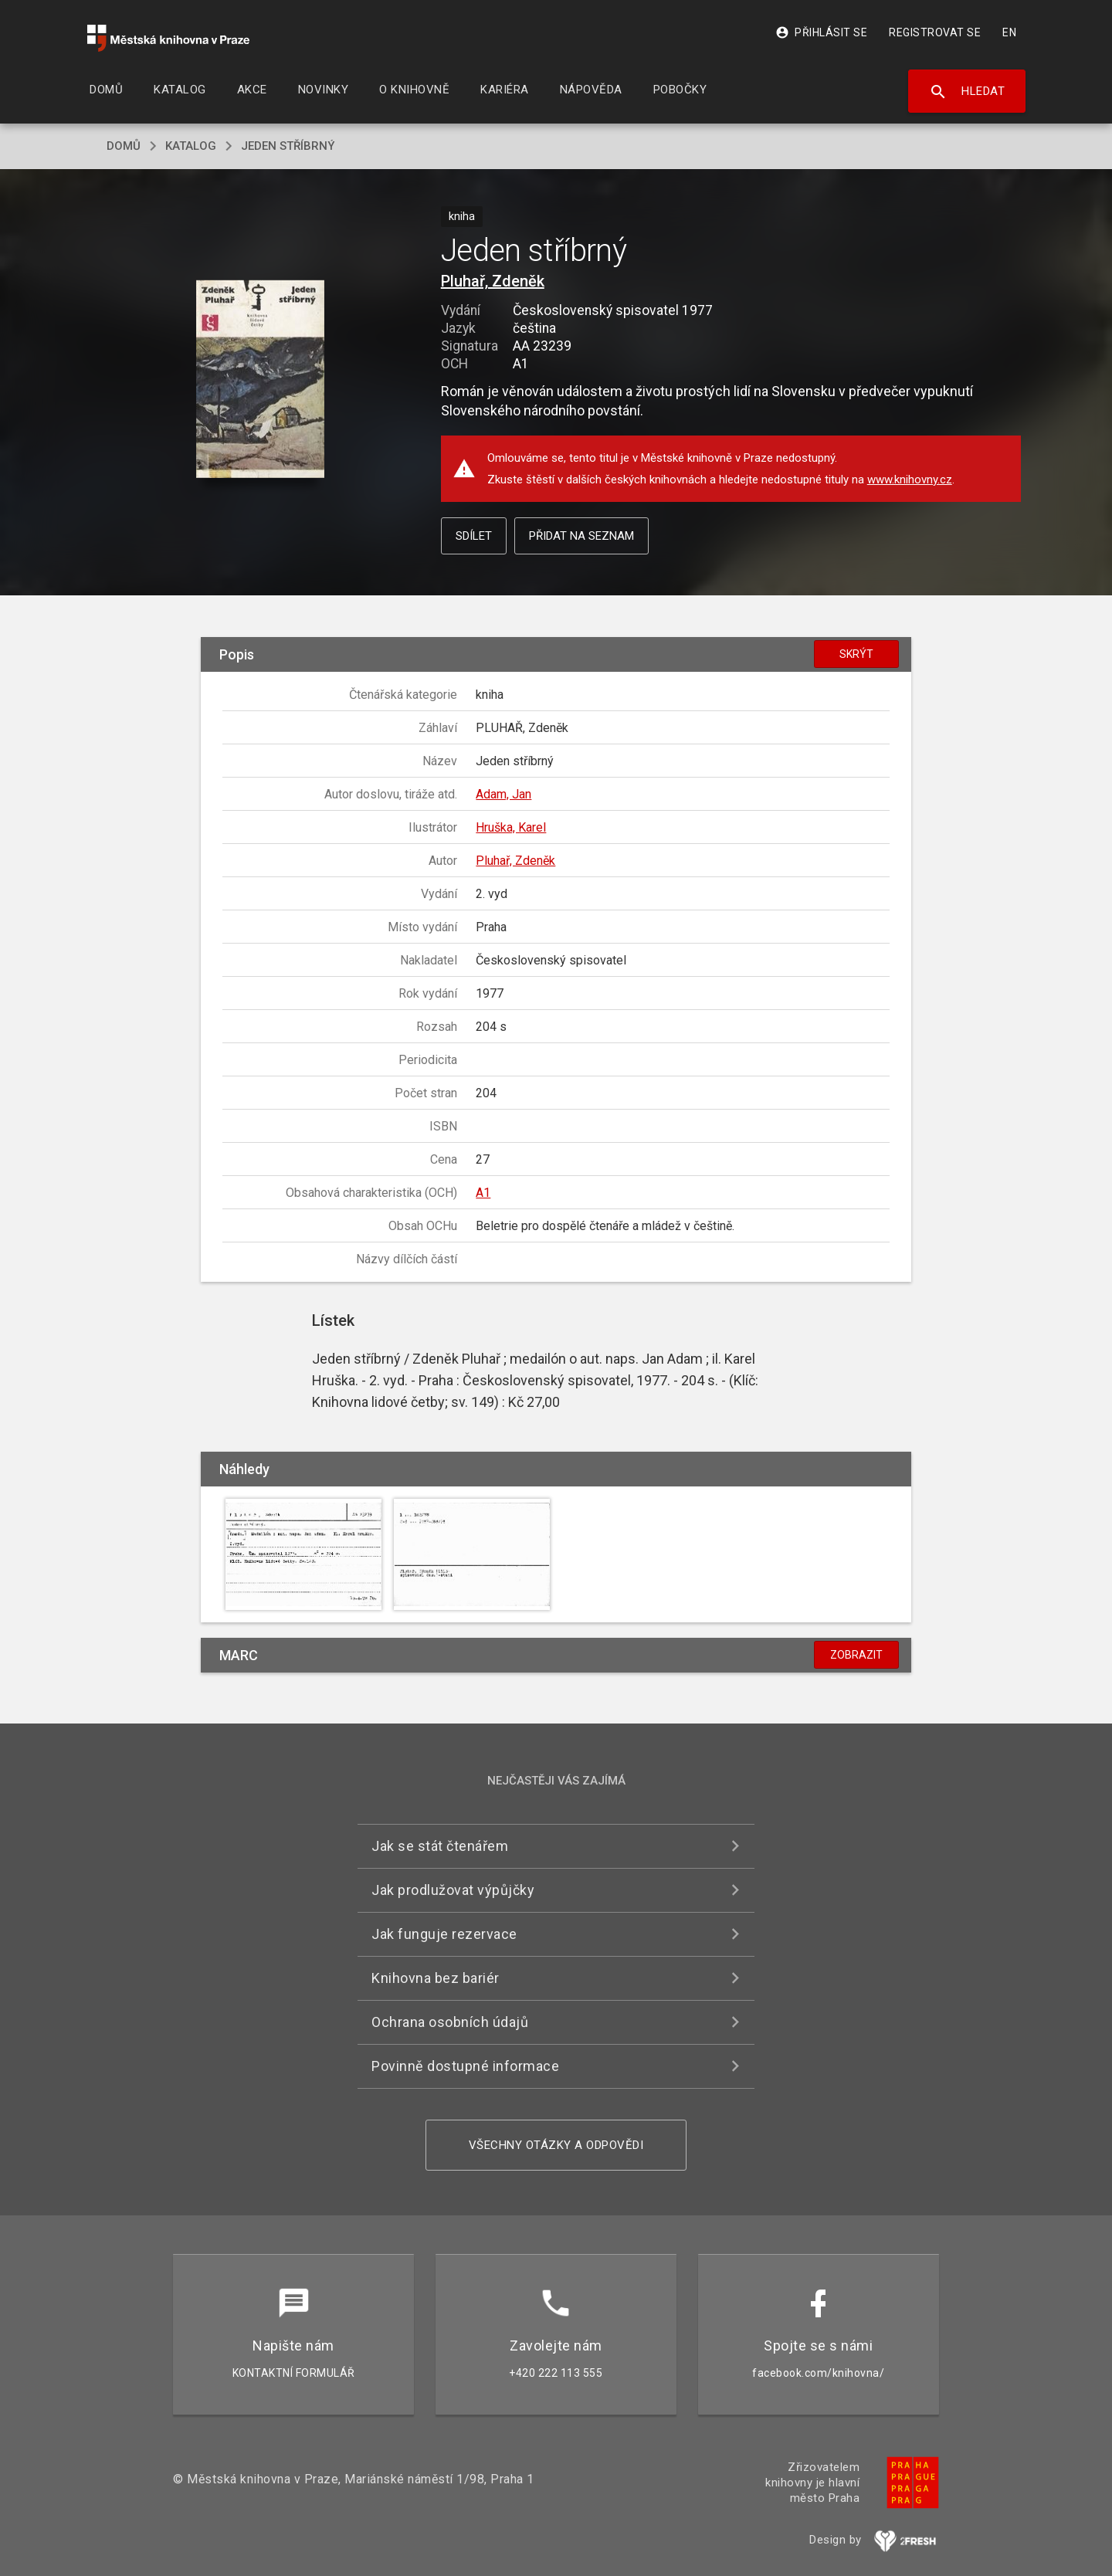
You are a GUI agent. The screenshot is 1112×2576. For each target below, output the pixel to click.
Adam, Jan (503, 794)
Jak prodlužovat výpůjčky (452, 1890)
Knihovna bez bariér (435, 1978)
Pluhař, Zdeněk (492, 281)
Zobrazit (856, 1655)
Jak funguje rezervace (444, 1934)
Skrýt (856, 654)
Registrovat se (935, 32)
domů (124, 146)
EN (1009, 32)
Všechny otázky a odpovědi (556, 2145)
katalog (190, 146)
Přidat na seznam (581, 536)
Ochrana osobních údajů (449, 2022)
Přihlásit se (821, 32)
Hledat (967, 92)
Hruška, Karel (511, 827)
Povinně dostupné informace (465, 2066)
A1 (483, 1192)
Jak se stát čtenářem (439, 1846)
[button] (260, 380)
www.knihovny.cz (909, 479)
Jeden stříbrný (287, 146)
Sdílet (474, 536)
